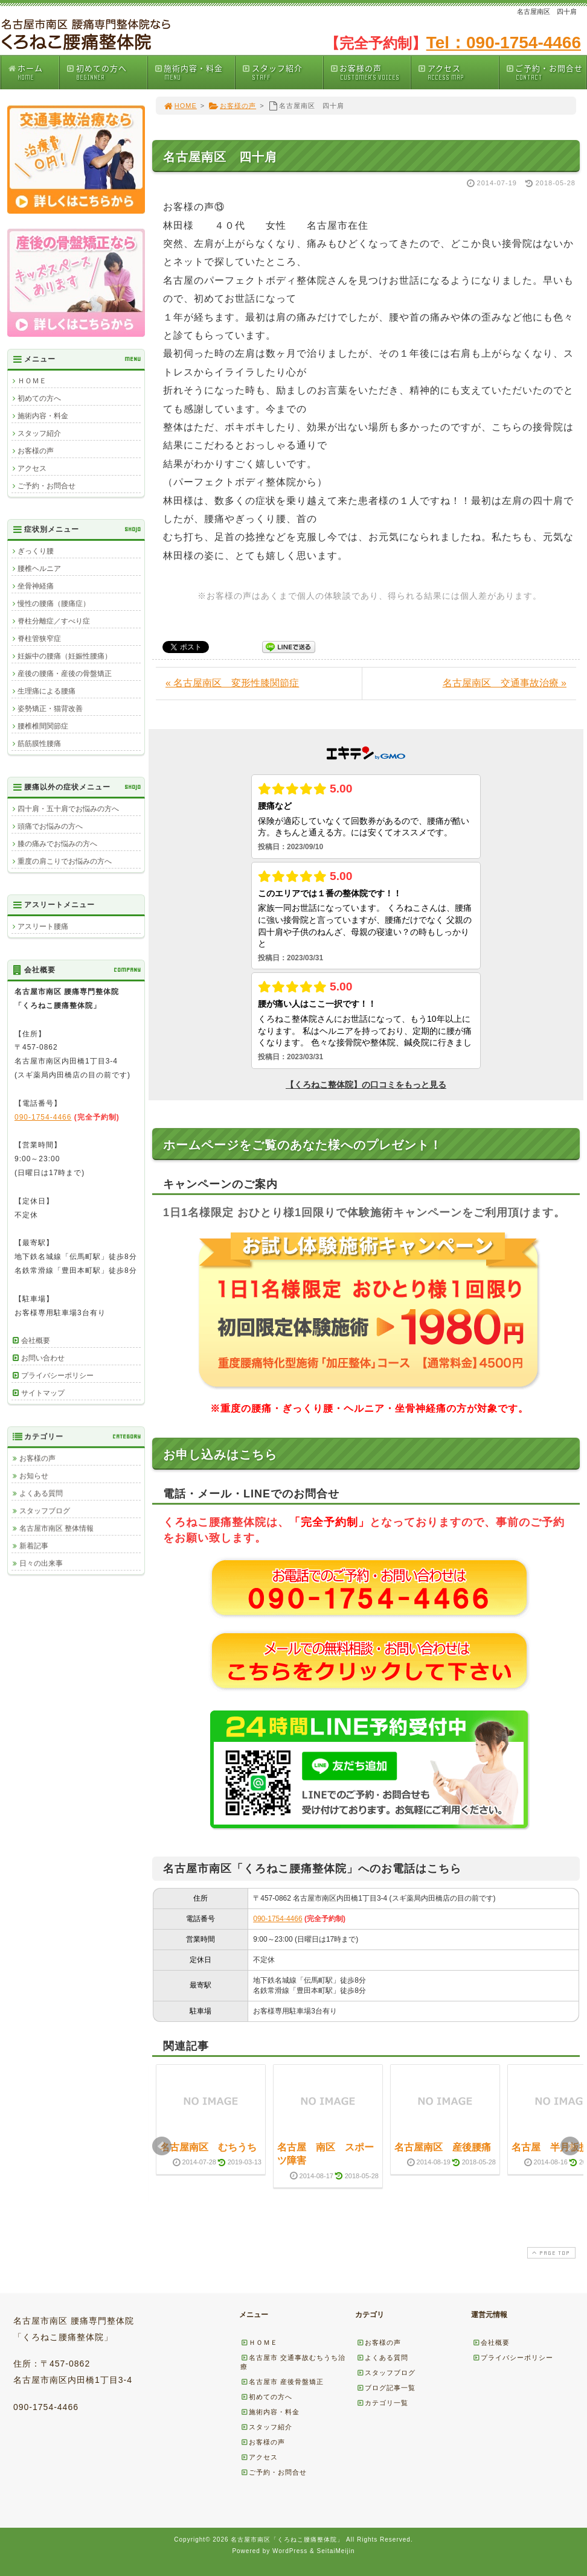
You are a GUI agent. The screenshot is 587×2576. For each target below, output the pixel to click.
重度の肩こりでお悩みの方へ (65, 861)
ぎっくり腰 (36, 551)
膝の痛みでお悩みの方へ (57, 844)
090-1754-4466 (277, 1918)
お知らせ (33, 1475)
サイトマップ (43, 1393)
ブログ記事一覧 (385, 2387)
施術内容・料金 (194, 72)
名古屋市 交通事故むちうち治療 (292, 2362)
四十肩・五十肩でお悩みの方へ (68, 809)
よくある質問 (41, 1493)
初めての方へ (106, 72)
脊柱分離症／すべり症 (54, 621)
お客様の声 (370, 72)
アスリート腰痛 (43, 926)
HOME (180, 105)
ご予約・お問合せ (545, 72)
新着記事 (33, 1545)
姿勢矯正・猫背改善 (50, 708)
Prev (162, 2146)
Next (570, 2146)
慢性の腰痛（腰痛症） (54, 603)
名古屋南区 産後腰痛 (442, 2147)
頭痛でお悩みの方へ (50, 826)
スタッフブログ (44, 1510)
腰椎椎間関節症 (43, 726)
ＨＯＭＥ (32, 381)
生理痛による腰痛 (46, 691)
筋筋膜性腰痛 (39, 743)
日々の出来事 (41, 1563)
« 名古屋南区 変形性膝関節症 (232, 683)
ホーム (33, 72)
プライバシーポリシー (57, 1375)
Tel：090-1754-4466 (503, 42)
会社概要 (35, 1340)
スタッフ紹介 (282, 72)
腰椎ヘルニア (39, 568)
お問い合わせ (43, 1358)
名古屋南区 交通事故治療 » (504, 683)
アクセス (457, 72)
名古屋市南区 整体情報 (56, 1528)
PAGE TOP (550, 2253)
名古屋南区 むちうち (208, 2147)
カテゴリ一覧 (382, 2402)
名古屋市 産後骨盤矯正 (282, 2381)
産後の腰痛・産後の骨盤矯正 (65, 673)
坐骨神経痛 (36, 586)
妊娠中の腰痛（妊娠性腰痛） (65, 656)
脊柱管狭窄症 (39, 638)
